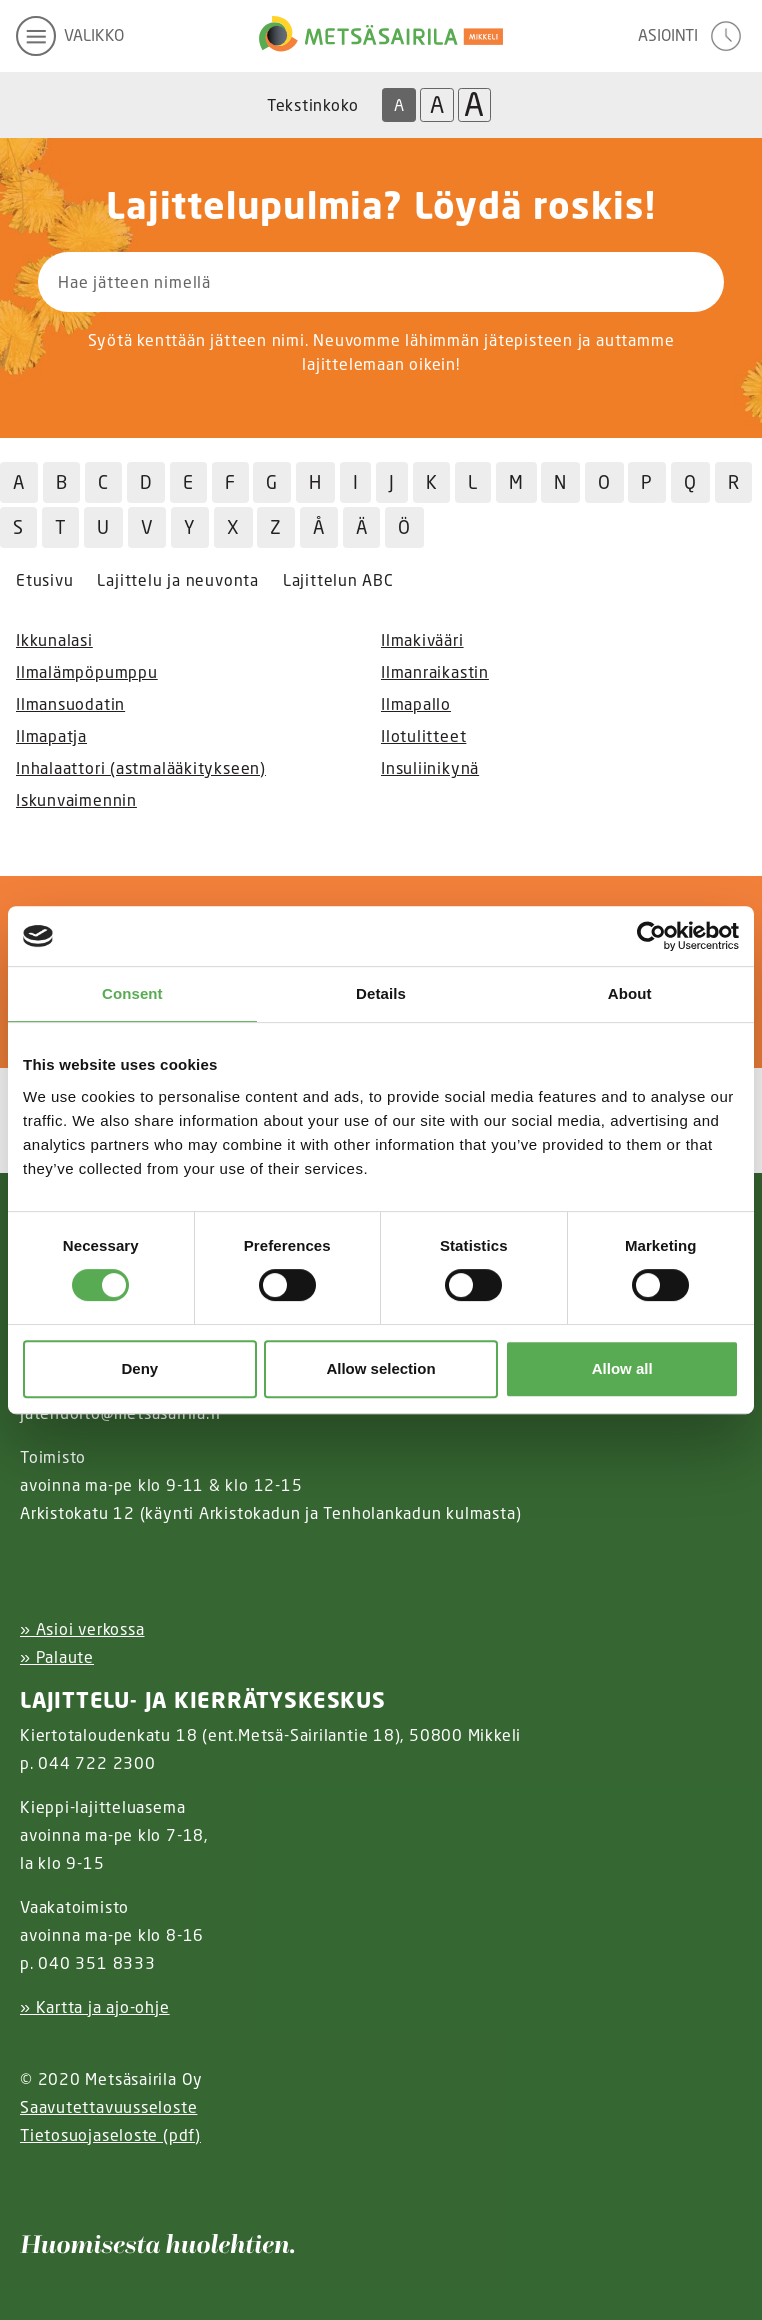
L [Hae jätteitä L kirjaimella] (473, 482)
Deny (139, 1368)
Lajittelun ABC (338, 580)
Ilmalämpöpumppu (87, 672)
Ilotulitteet (423, 736)
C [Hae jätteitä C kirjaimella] (103, 482)
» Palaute (57, 1657)
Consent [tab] (132, 993)
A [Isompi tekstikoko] (437, 104)
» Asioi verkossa (82, 1629)
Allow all (622, 1368)
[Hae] (621, 282)
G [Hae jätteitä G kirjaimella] (272, 482)
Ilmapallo (416, 704)
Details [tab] (381, 993)
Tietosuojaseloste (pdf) (110, 2135)
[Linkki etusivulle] (380, 36)
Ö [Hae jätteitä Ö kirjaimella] (404, 527)
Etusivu (44, 580)
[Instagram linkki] (28, 2184)
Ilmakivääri (422, 640)
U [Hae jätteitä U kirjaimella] (103, 527)
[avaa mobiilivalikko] (70, 36)
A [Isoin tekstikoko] (474, 105)
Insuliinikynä (430, 768)
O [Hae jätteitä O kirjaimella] (604, 482)
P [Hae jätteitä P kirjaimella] (647, 482)
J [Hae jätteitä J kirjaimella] (392, 482)
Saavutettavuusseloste (108, 2107)
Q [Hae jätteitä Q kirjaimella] (690, 482)
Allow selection (380, 1368)
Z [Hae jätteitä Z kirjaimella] (276, 527)
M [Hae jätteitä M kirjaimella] (516, 482)
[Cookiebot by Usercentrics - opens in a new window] (651, 936)
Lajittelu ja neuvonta (177, 580)
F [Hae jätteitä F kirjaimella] (230, 482)
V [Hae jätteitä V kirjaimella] (147, 527)
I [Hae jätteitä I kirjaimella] (356, 482)
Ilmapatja (51, 736)
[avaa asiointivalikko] (692, 36)
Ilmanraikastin (435, 672)
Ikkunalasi (54, 640)
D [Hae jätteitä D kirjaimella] (146, 482)
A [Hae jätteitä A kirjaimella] (19, 482)
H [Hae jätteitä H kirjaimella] (315, 482)
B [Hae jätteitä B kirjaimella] (62, 482)
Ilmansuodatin (70, 704)
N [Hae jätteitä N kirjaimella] (560, 482)
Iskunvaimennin (76, 800)
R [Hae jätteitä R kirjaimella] (734, 482)
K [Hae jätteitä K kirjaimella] (432, 482)
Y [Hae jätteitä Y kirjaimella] (190, 527)
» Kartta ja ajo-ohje (95, 2007)
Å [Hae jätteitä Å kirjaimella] (319, 527)
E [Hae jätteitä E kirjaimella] (188, 482)
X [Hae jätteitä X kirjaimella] (233, 527)
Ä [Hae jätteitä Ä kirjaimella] (362, 527)
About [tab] (630, 993)
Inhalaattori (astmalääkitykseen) (141, 768)
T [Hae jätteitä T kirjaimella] (61, 527)
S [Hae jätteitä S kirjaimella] (18, 527)
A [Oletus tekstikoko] (399, 105)
